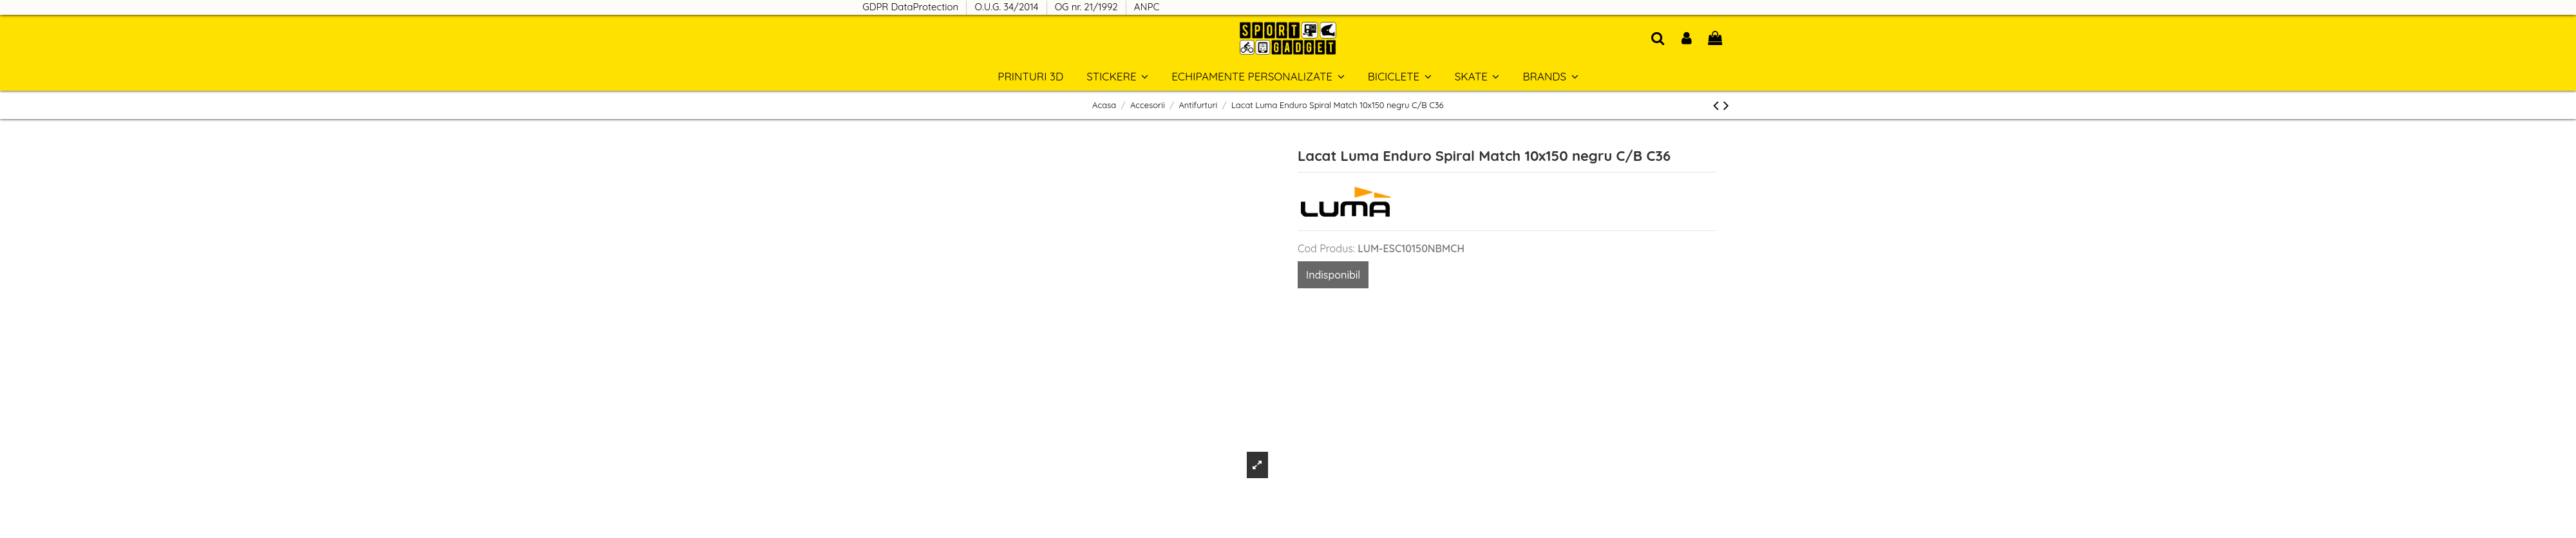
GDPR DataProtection (911, 7)
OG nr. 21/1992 (1088, 7)
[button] (1550, 76)
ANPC (1146, 7)
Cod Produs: (1326, 248)
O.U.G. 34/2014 (1008, 7)
